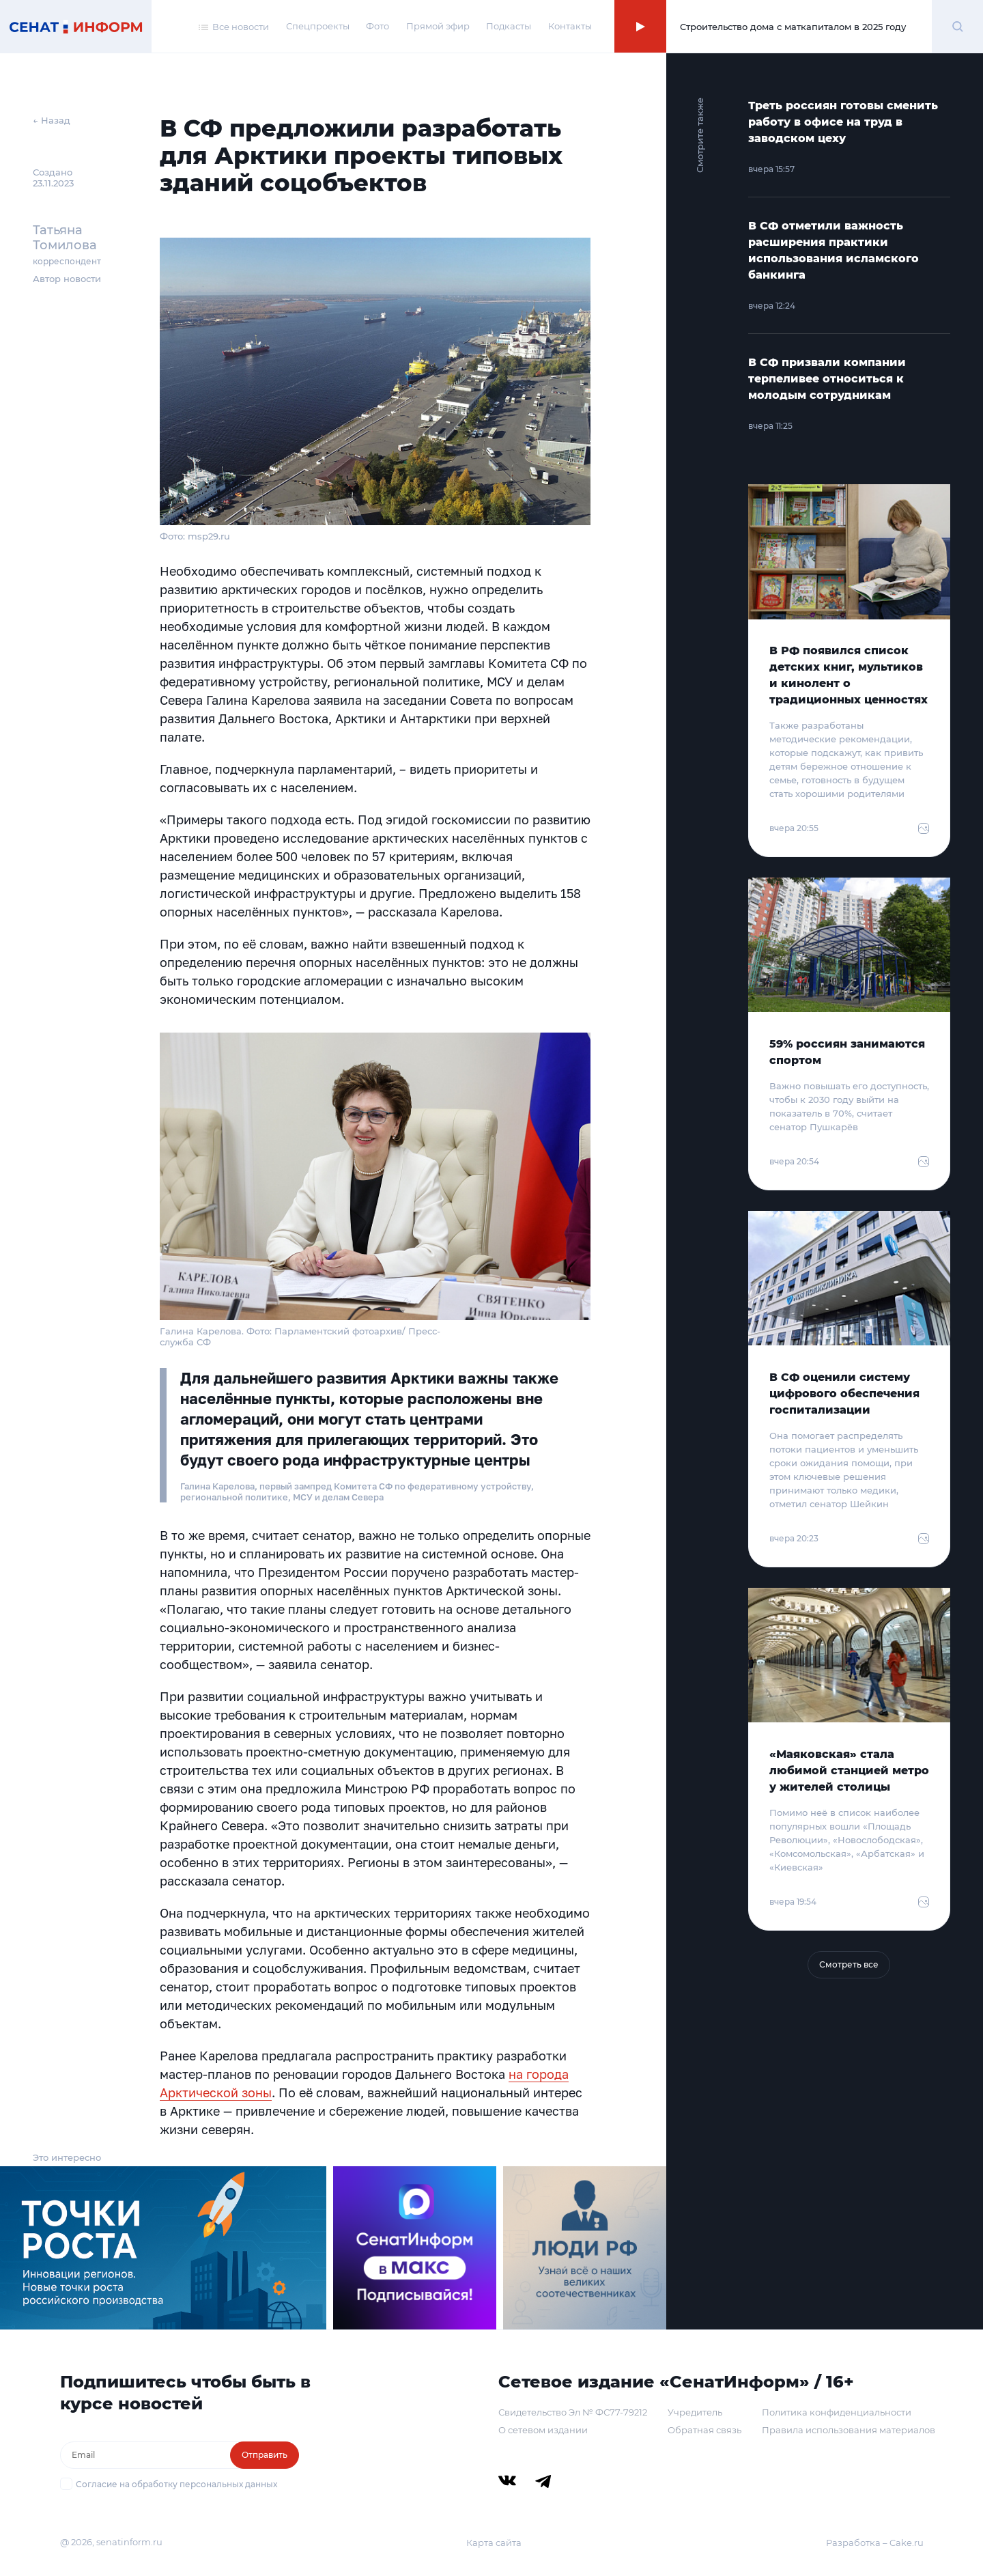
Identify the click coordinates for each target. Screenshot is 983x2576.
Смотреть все (849, 1964)
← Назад (51, 120)
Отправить (264, 2455)
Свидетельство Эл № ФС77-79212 (572, 2412)
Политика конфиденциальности (836, 2412)
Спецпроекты (318, 25)
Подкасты (508, 25)
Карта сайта (494, 2542)
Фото (377, 25)
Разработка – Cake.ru (875, 2542)
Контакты (570, 25)
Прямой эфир (438, 25)
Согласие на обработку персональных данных (176, 2484)
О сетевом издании (543, 2429)
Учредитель (695, 2412)
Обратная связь (704, 2429)
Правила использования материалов (848, 2429)
